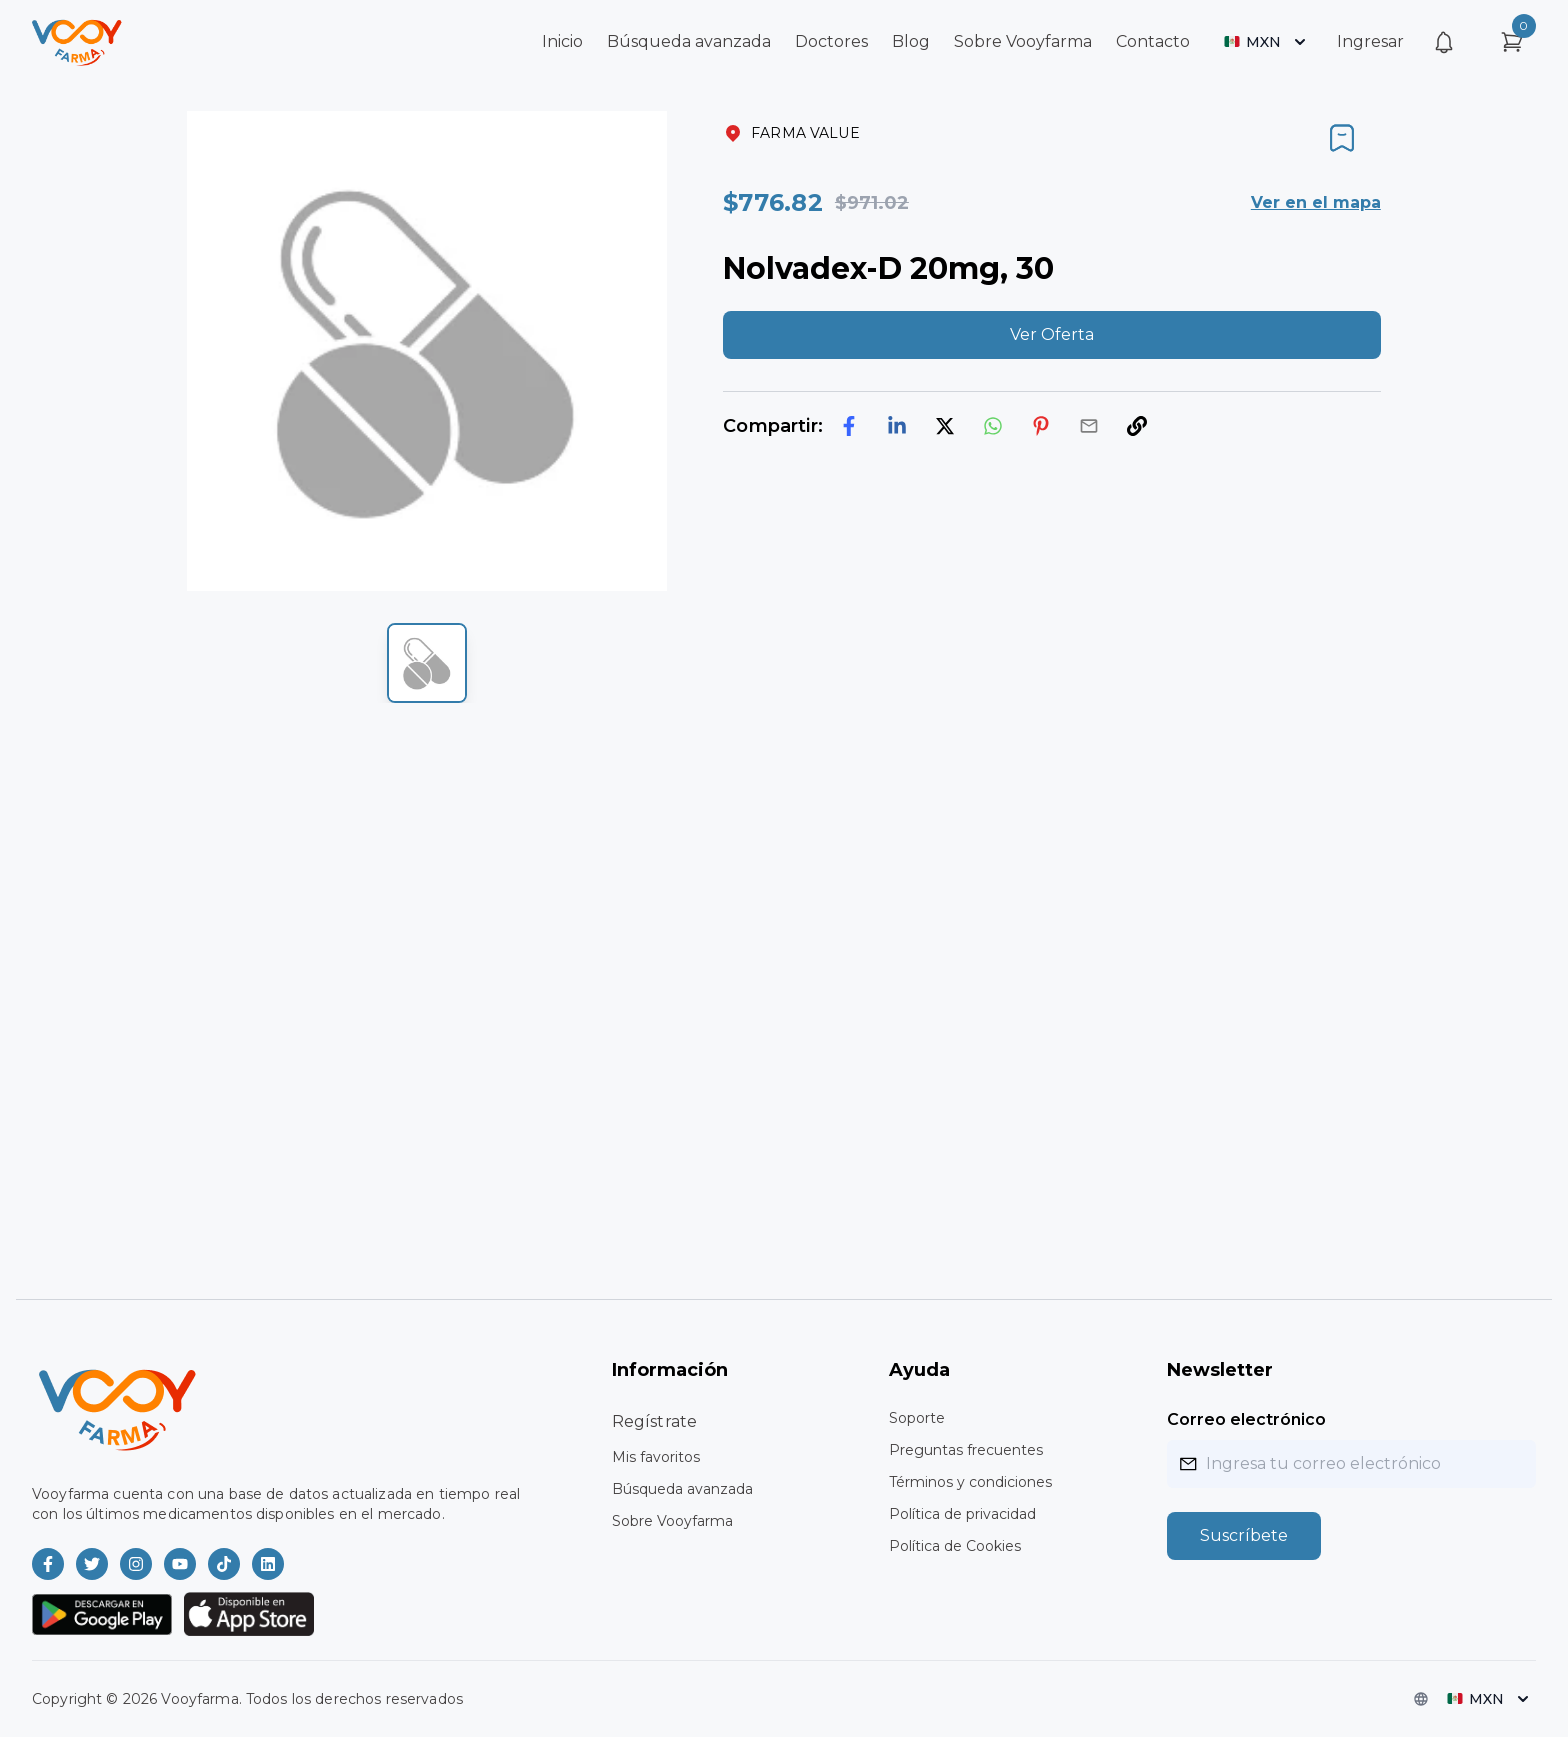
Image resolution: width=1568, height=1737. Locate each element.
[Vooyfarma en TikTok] (224, 1564)
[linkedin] (897, 426)
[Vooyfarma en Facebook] (48, 1564)
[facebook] (849, 426)
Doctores (831, 41)
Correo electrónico (1246, 1419)
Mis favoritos (656, 1457)
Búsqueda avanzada (689, 41)
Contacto (1153, 41)
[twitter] (945, 426)
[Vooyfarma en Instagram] (136, 1564)
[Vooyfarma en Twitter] (92, 1564)
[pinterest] (1041, 426)
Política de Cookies (955, 1546)
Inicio (562, 41)
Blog (911, 41)
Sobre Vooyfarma (1023, 41)
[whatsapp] (993, 426)
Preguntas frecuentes (966, 1450)
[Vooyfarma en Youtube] (180, 1564)
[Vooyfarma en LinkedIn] (268, 1564)
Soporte (917, 1418)
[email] (1089, 426)
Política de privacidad (962, 1514)
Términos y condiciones (970, 1482)
